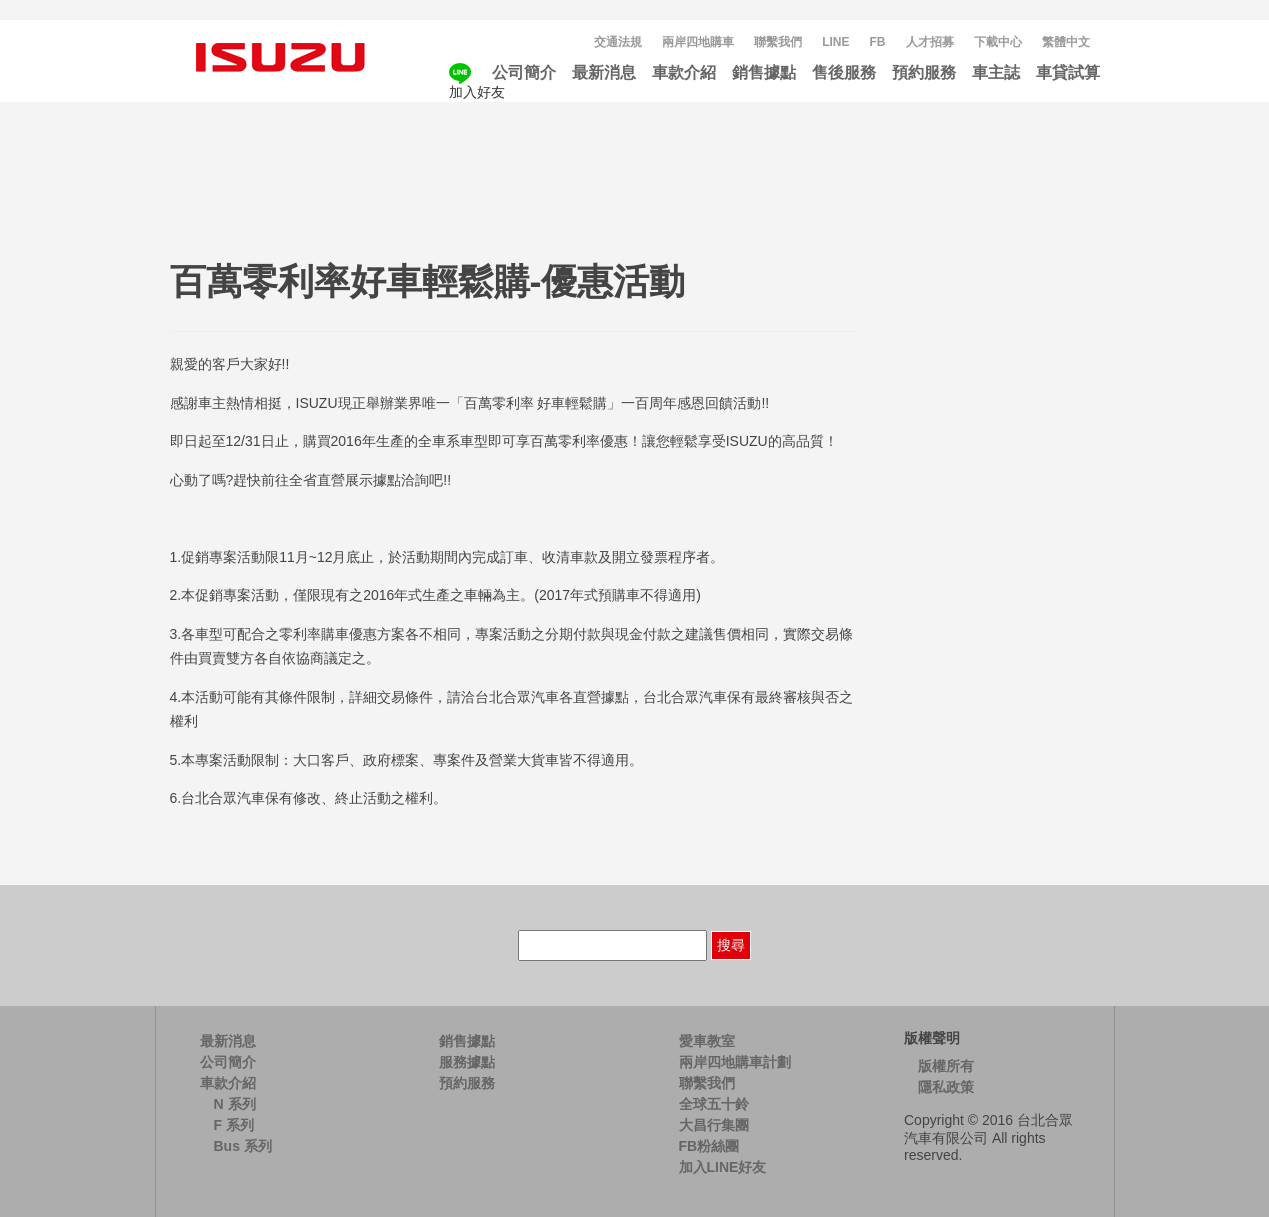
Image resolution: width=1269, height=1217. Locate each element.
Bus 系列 (243, 1146)
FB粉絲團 (709, 1146)
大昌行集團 (714, 1125)
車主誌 (996, 72)
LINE (835, 42)
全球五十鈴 (714, 1104)
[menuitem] (1066, 42)
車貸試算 (1068, 72)
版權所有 (946, 1066)
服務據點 (467, 1062)
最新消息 (604, 72)
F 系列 (234, 1125)
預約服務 (924, 72)
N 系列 (235, 1104)
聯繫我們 (778, 42)
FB (878, 42)
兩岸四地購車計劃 (735, 1062)
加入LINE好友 (723, 1167)
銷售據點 (764, 72)
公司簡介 (524, 72)
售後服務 (844, 72)
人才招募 (930, 42)
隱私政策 (946, 1087)
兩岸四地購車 (698, 42)
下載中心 (998, 42)
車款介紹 (684, 72)
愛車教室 (707, 1041)
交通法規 (618, 42)
